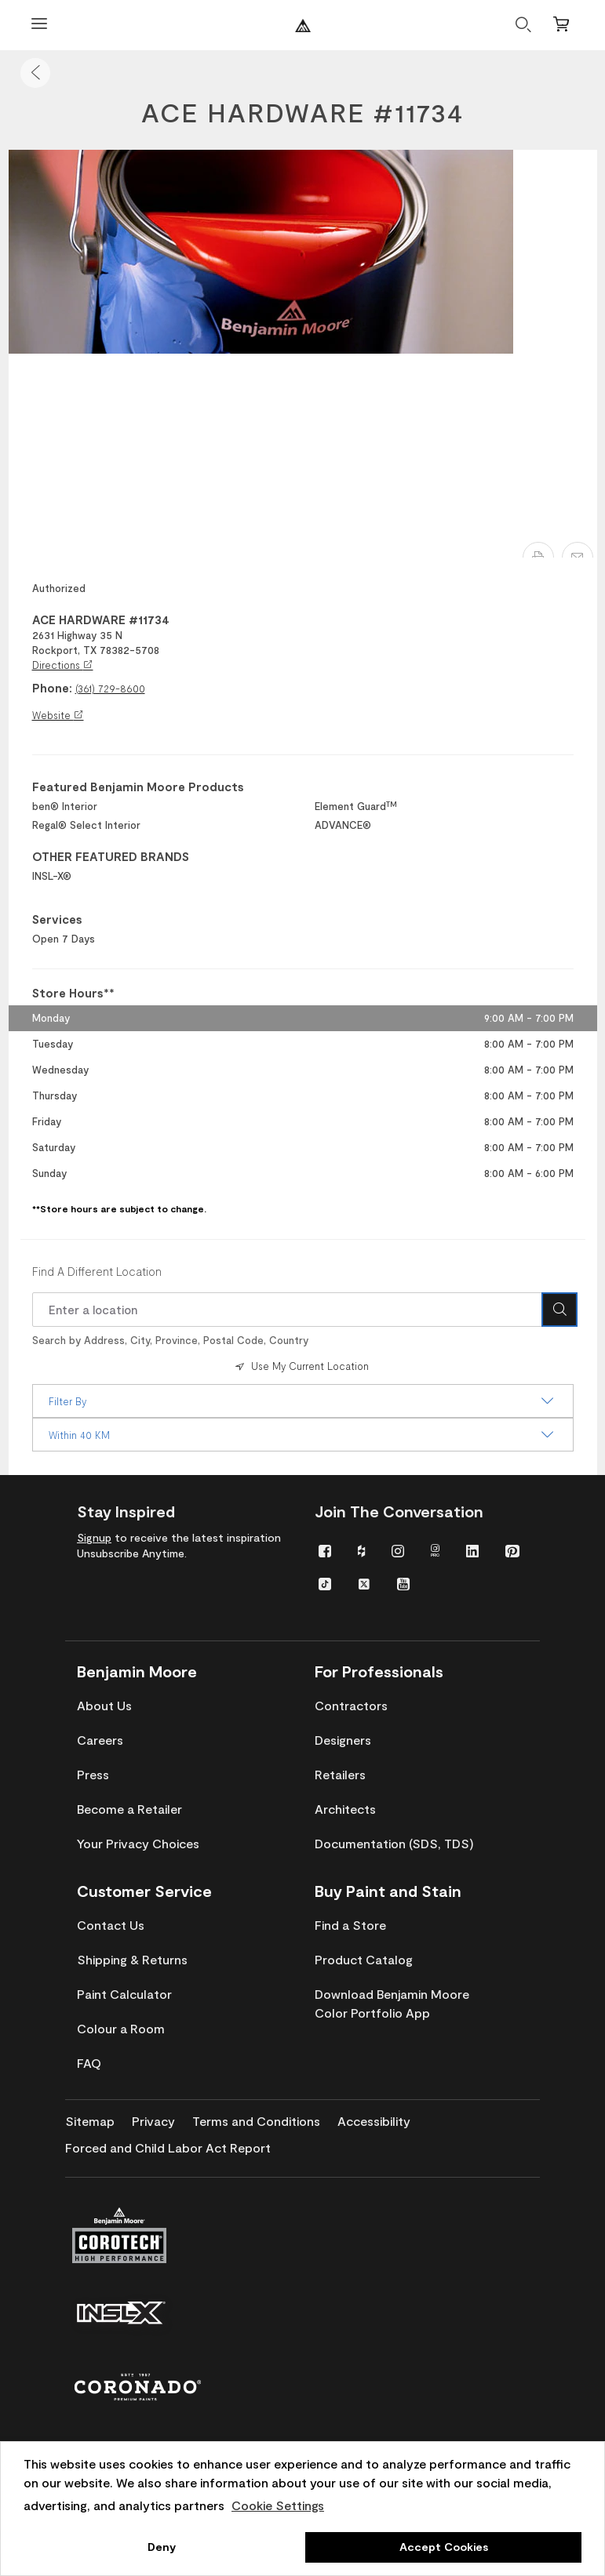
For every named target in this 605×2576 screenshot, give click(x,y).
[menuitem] (325, 1550)
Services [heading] (57, 919)
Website (58, 715)
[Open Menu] (39, 25)
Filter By (303, 1401)
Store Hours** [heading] (73, 993)
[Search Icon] (559, 1309)
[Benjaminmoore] (303, 25)
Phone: (52, 688)
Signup (94, 1537)
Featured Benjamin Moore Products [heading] (138, 786)
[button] (35, 73)
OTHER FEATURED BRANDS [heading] (110, 856)
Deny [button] (162, 2546)
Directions (62, 665)
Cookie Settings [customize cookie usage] (277, 2505)
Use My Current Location (300, 1366)
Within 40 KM (303, 1435)
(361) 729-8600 (110, 688)
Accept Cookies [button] (443, 2546)
